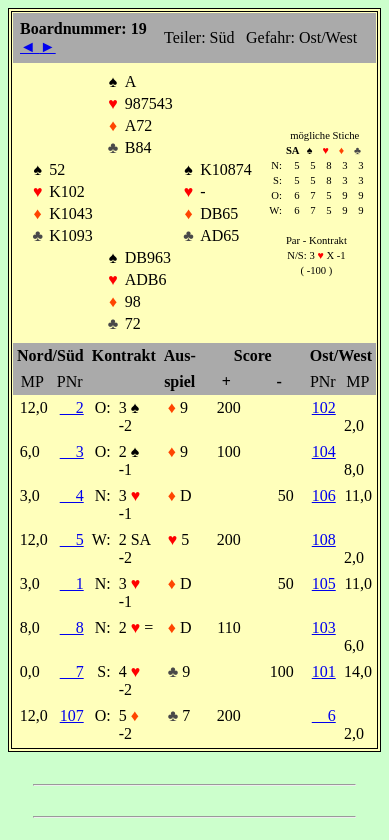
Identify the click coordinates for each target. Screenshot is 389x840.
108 (324, 539)
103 (324, 627)
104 (324, 451)
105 (324, 583)
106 (324, 495)
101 (324, 671)
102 (324, 407)
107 (72, 715)
